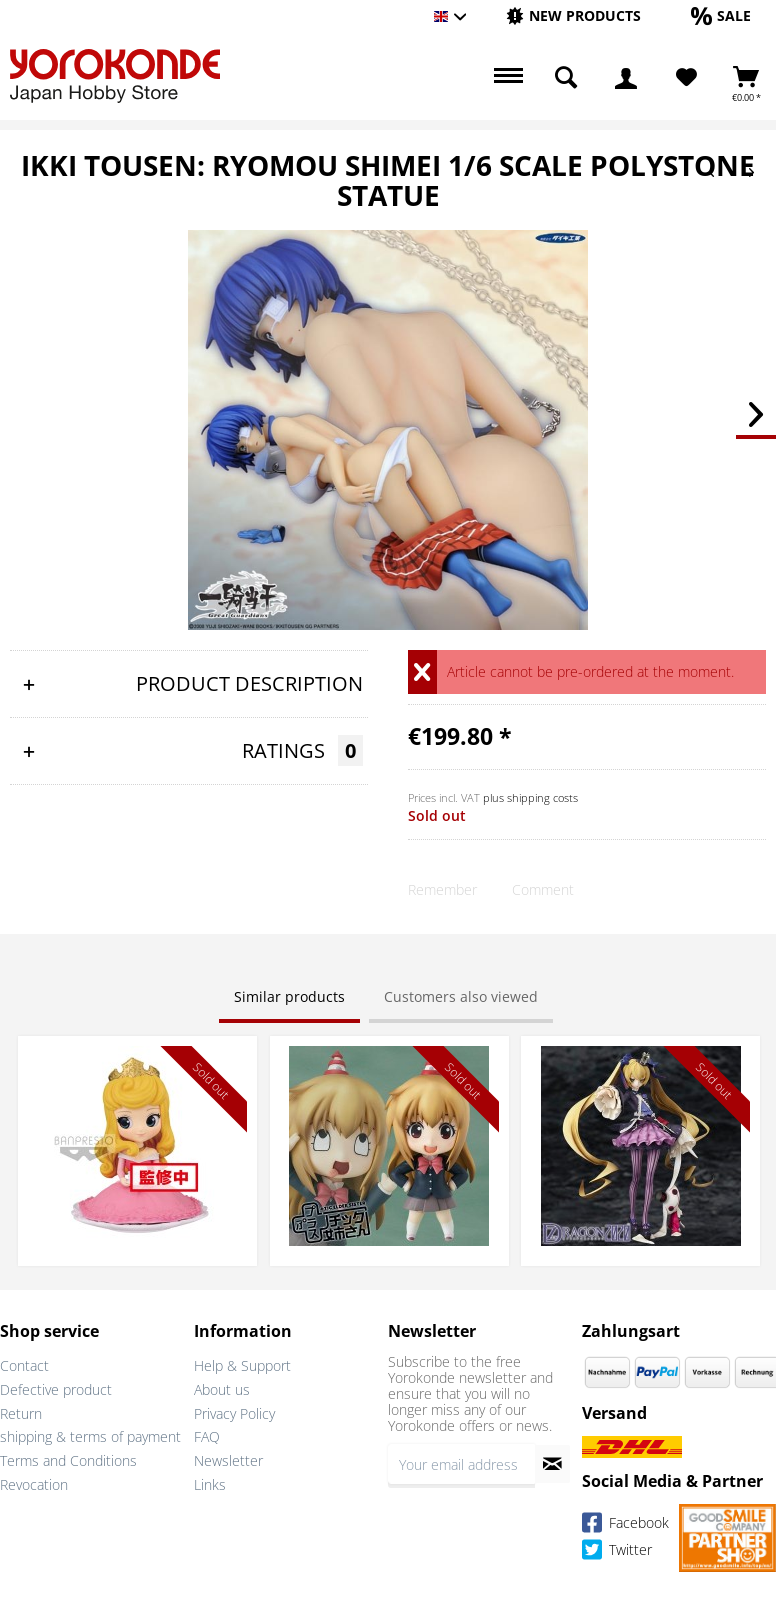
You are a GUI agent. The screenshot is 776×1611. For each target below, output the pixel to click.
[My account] (626, 78)
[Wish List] (686, 78)
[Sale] (721, 15)
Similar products (289, 996)
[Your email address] (461, 1464)
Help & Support (242, 1365)
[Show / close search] (566, 78)
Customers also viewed (461, 996)
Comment (543, 889)
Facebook (625, 1525)
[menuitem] (573, 16)
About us (222, 1389)
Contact (24, 1365)
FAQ (207, 1436)
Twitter (617, 1552)
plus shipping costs (530, 797)
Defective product (56, 1389)
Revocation (34, 1484)
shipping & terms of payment (90, 1436)
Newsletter (228, 1460)
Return (21, 1413)
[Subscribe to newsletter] (552, 1464)
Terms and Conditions (68, 1460)
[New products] (573, 15)
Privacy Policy (234, 1413)
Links (210, 1484)
